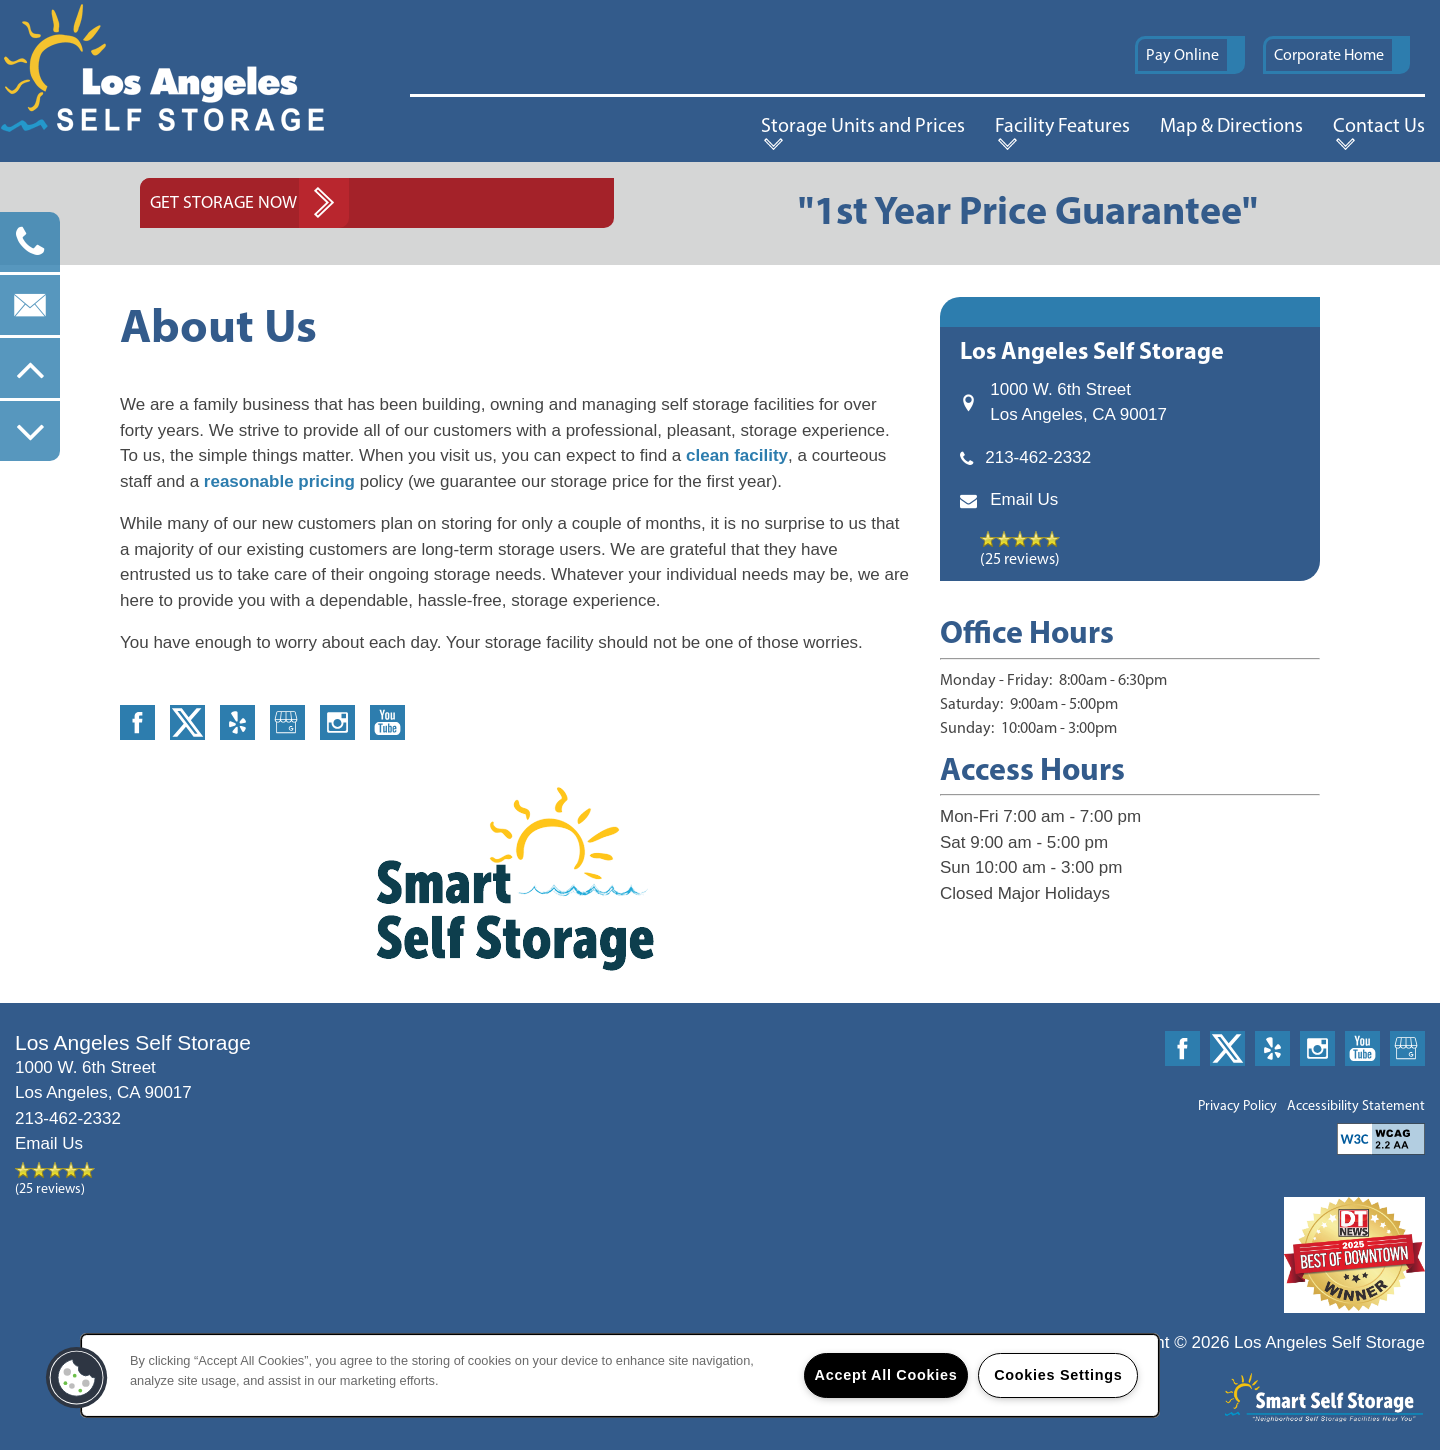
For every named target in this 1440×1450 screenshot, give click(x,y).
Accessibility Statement (1356, 1105)
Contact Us (1379, 125)
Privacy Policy (1237, 1105)
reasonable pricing (277, 481)
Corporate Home (1329, 54)
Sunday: (967, 727)
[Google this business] (287, 722)
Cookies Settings (1058, 1375)
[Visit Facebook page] (137, 722)
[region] (620, 1375)
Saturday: (971, 703)
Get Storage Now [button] (223, 201)
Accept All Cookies (886, 1375)
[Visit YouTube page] (387, 722)
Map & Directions (1231, 125)
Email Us (1024, 499)
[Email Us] (30, 305)
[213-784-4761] (30, 242)
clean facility (737, 455)
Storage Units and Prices (863, 125)
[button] (1190, 55)
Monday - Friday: (996, 679)
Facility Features (1062, 125)
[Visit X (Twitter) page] (187, 722)
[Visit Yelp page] (237, 722)
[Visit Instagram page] (337, 722)
